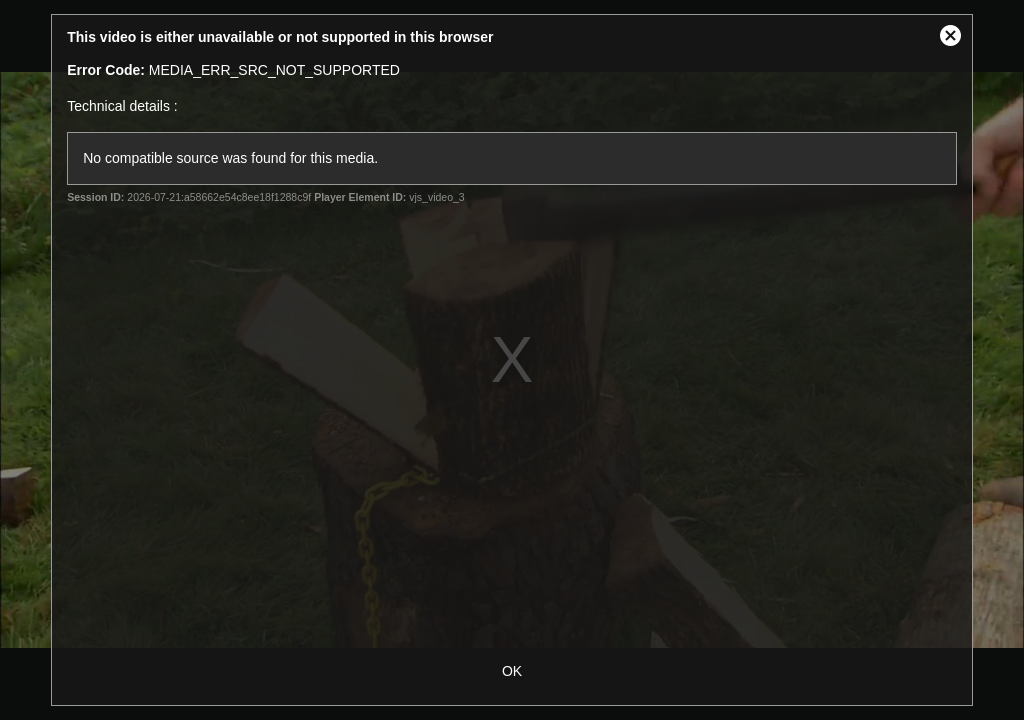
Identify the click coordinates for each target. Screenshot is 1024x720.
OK (512, 671)
